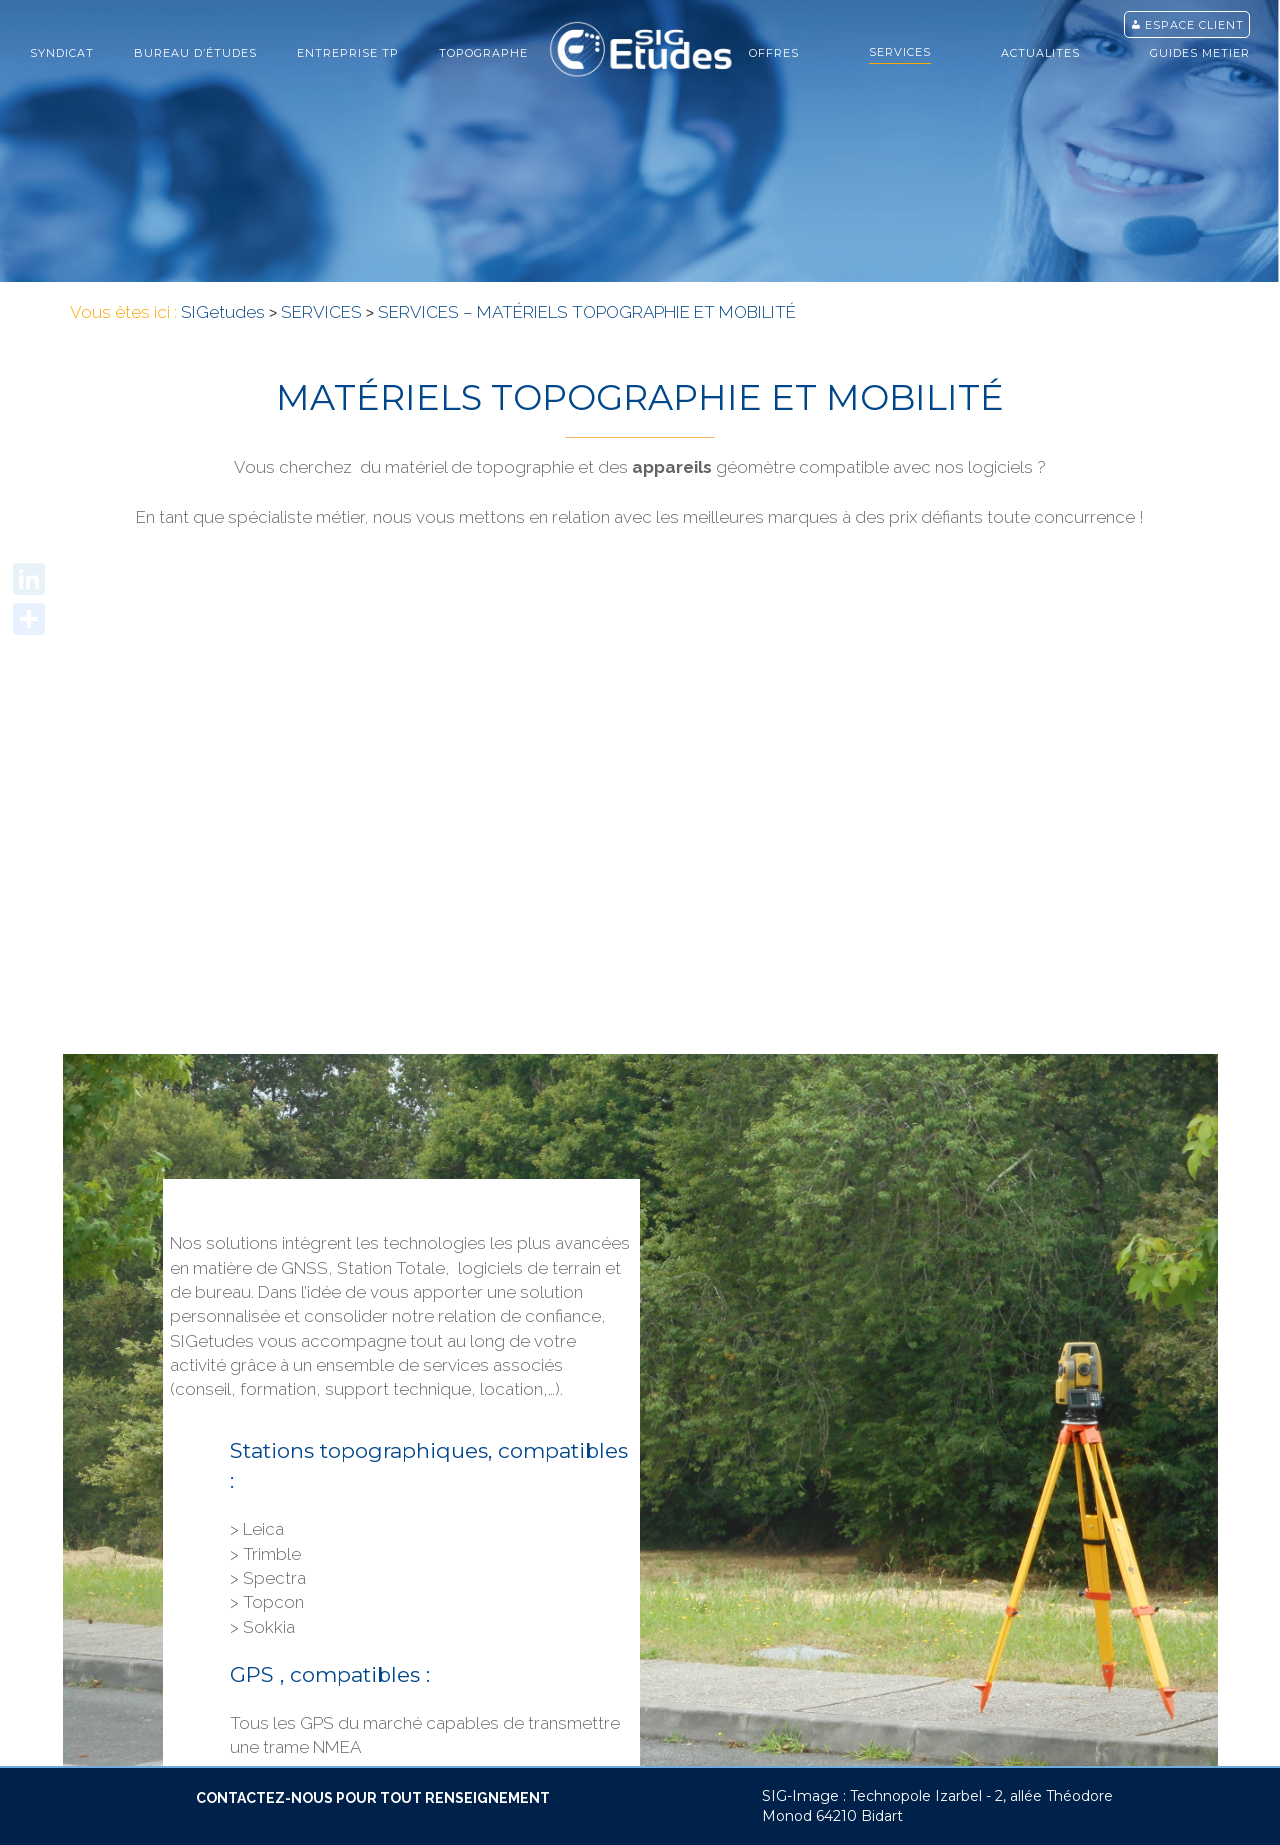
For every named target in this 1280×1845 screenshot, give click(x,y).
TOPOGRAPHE (483, 53)
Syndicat (62, 53)
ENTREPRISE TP (348, 53)
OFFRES (774, 53)
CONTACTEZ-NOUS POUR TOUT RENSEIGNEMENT (373, 1798)
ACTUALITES (1040, 53)
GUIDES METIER (1200, 53)
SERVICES (900, 52)
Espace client (1194, 25)
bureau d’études (195, 53)
